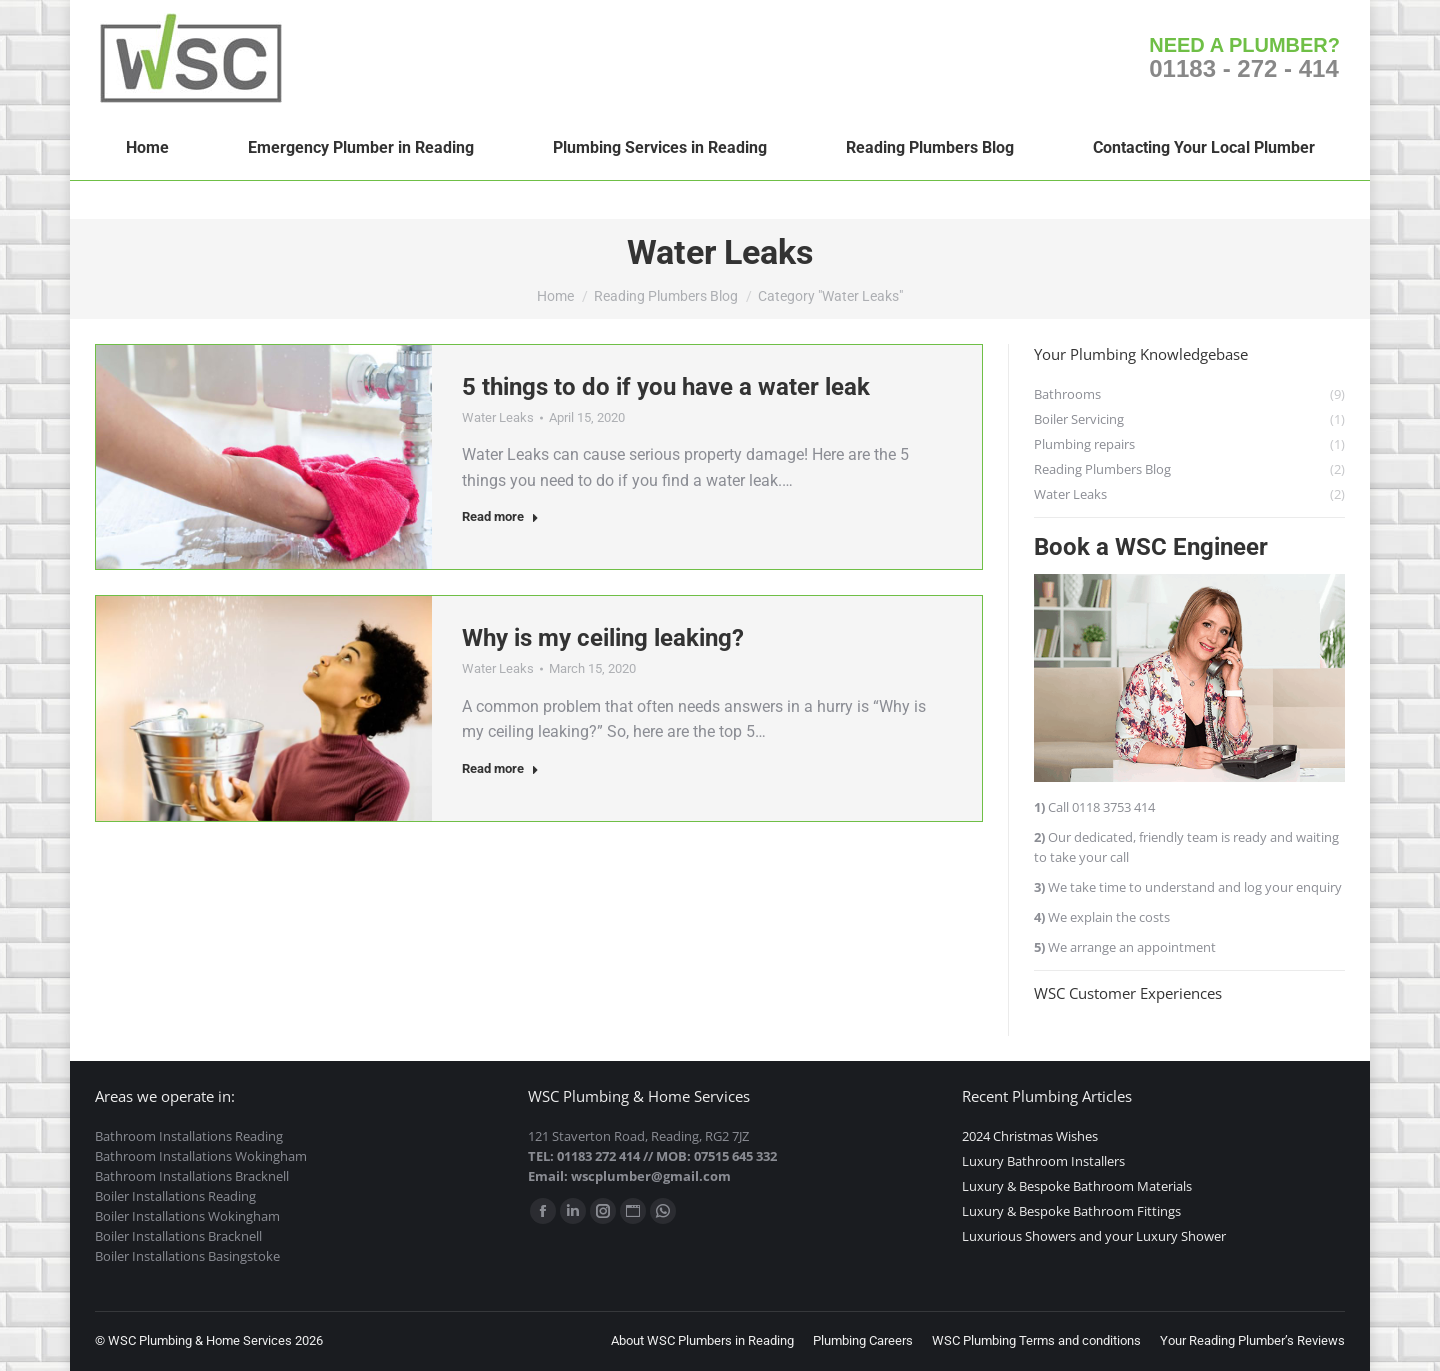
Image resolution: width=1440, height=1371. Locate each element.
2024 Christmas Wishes (1030, 1136)
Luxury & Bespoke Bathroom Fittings (1071, 1211)
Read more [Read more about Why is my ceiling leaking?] (500, 768)
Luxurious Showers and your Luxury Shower (1094, 1236)
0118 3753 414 (1113, 807)
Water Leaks (498, 417)
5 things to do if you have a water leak (666, 387)
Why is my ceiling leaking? (603, 638)
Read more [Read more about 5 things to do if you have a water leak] (500, 516)
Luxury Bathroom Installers (1043, 1161)
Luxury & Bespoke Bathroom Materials (1077, 1186)
